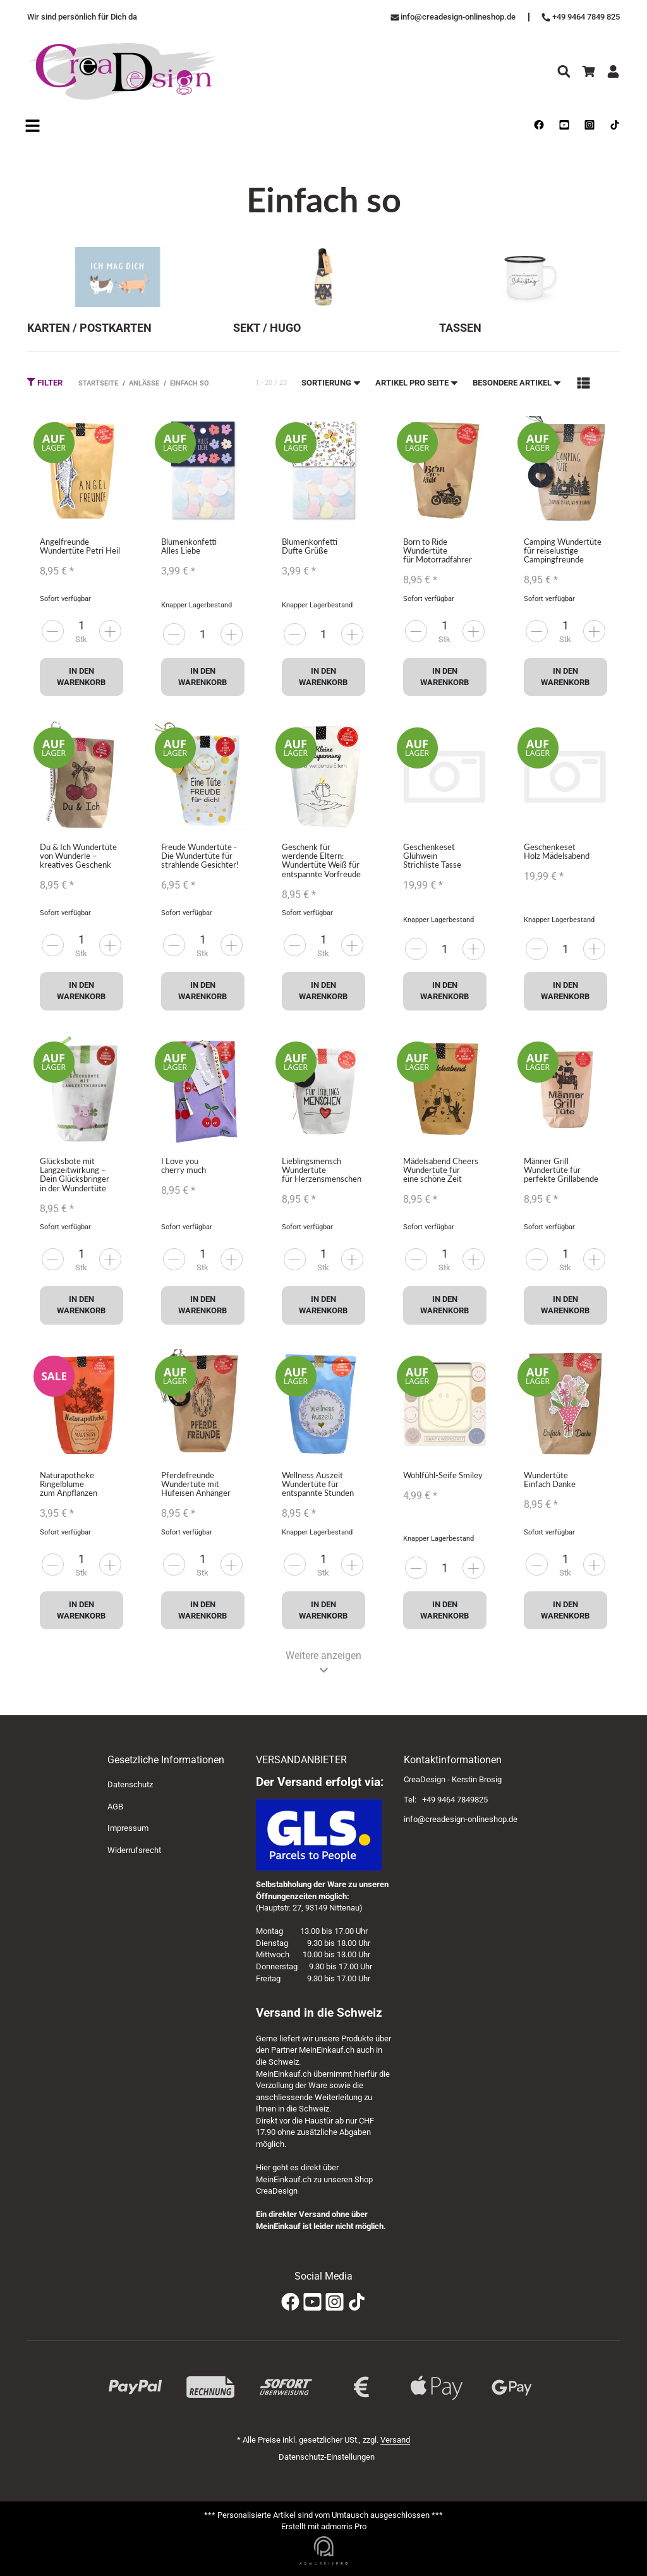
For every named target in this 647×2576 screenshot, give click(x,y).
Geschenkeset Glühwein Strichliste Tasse (432, 856)
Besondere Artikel (517, 382)
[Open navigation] (32, 125)
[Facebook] (290, 2302)
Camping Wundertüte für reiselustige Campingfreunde (563, 551)
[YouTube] (312, 2302)
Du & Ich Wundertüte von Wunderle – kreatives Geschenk (78, 856)
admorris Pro (343, 2526)
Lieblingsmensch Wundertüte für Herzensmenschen (321, 1170)
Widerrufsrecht (134, 1850)
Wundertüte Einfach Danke (550, 1479)
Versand (395, 2440)
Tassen (460, 327)
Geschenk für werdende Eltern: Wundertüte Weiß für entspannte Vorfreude (321, 860)
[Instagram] (334, 2302)
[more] (53, 631)
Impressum (127, 1828)
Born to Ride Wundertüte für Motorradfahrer (437, 551)
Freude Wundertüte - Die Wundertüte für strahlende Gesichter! (200, 856)
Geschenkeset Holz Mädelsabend (557, 851)
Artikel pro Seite (417, 382)
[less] (110, 631)
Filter (45, 382)
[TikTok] (357, 2302)
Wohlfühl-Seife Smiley (443, 1475)
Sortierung (331, 382)
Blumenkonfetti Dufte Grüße (309, 546)
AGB (115, 1806)
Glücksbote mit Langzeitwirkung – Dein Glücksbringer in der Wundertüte (74, 1174)
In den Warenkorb (81, 677)
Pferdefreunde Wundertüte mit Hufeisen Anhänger (196, 1484)
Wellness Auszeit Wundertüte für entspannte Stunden (318, 1484)
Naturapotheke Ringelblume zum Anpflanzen (68, 1484)
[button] (583, 383)
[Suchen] (564, 71)
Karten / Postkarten (89, 327)
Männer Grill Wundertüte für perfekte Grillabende (561, 1170)
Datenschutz (130, 1784)
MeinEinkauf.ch (326, 2050)
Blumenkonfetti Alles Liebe (189, 546)
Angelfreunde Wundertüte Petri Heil (80, 546)
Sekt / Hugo (267, 327)
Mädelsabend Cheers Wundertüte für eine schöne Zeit (440, 1170)
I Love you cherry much (183, 1165)
